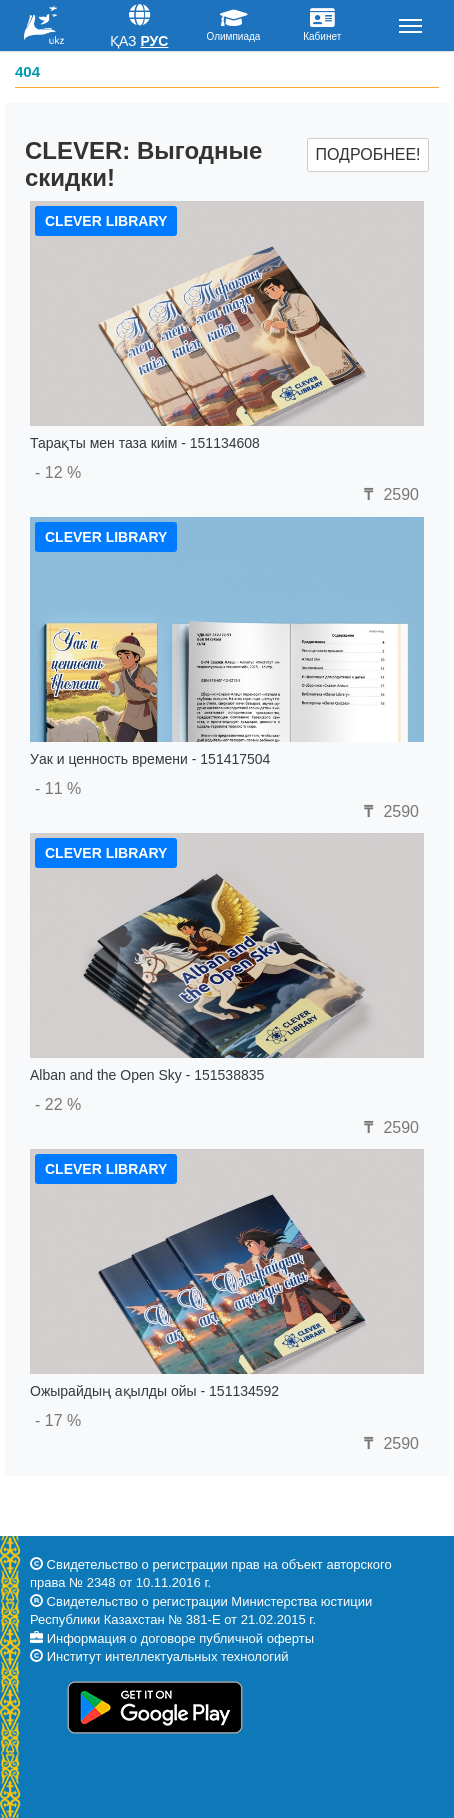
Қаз (123, 41)
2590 (389, 494)
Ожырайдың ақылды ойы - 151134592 (154, 1391)
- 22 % (58, 1104)
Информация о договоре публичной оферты (180, 1638)
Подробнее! (367, 154)
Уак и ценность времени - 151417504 (150, 759)
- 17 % (58, 1420)
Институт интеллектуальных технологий (168, 1656)
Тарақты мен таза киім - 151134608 (145, 443)
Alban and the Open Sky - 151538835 (147, 1075)
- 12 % (58, 472)
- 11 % (58, 788)
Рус (154, 41)
